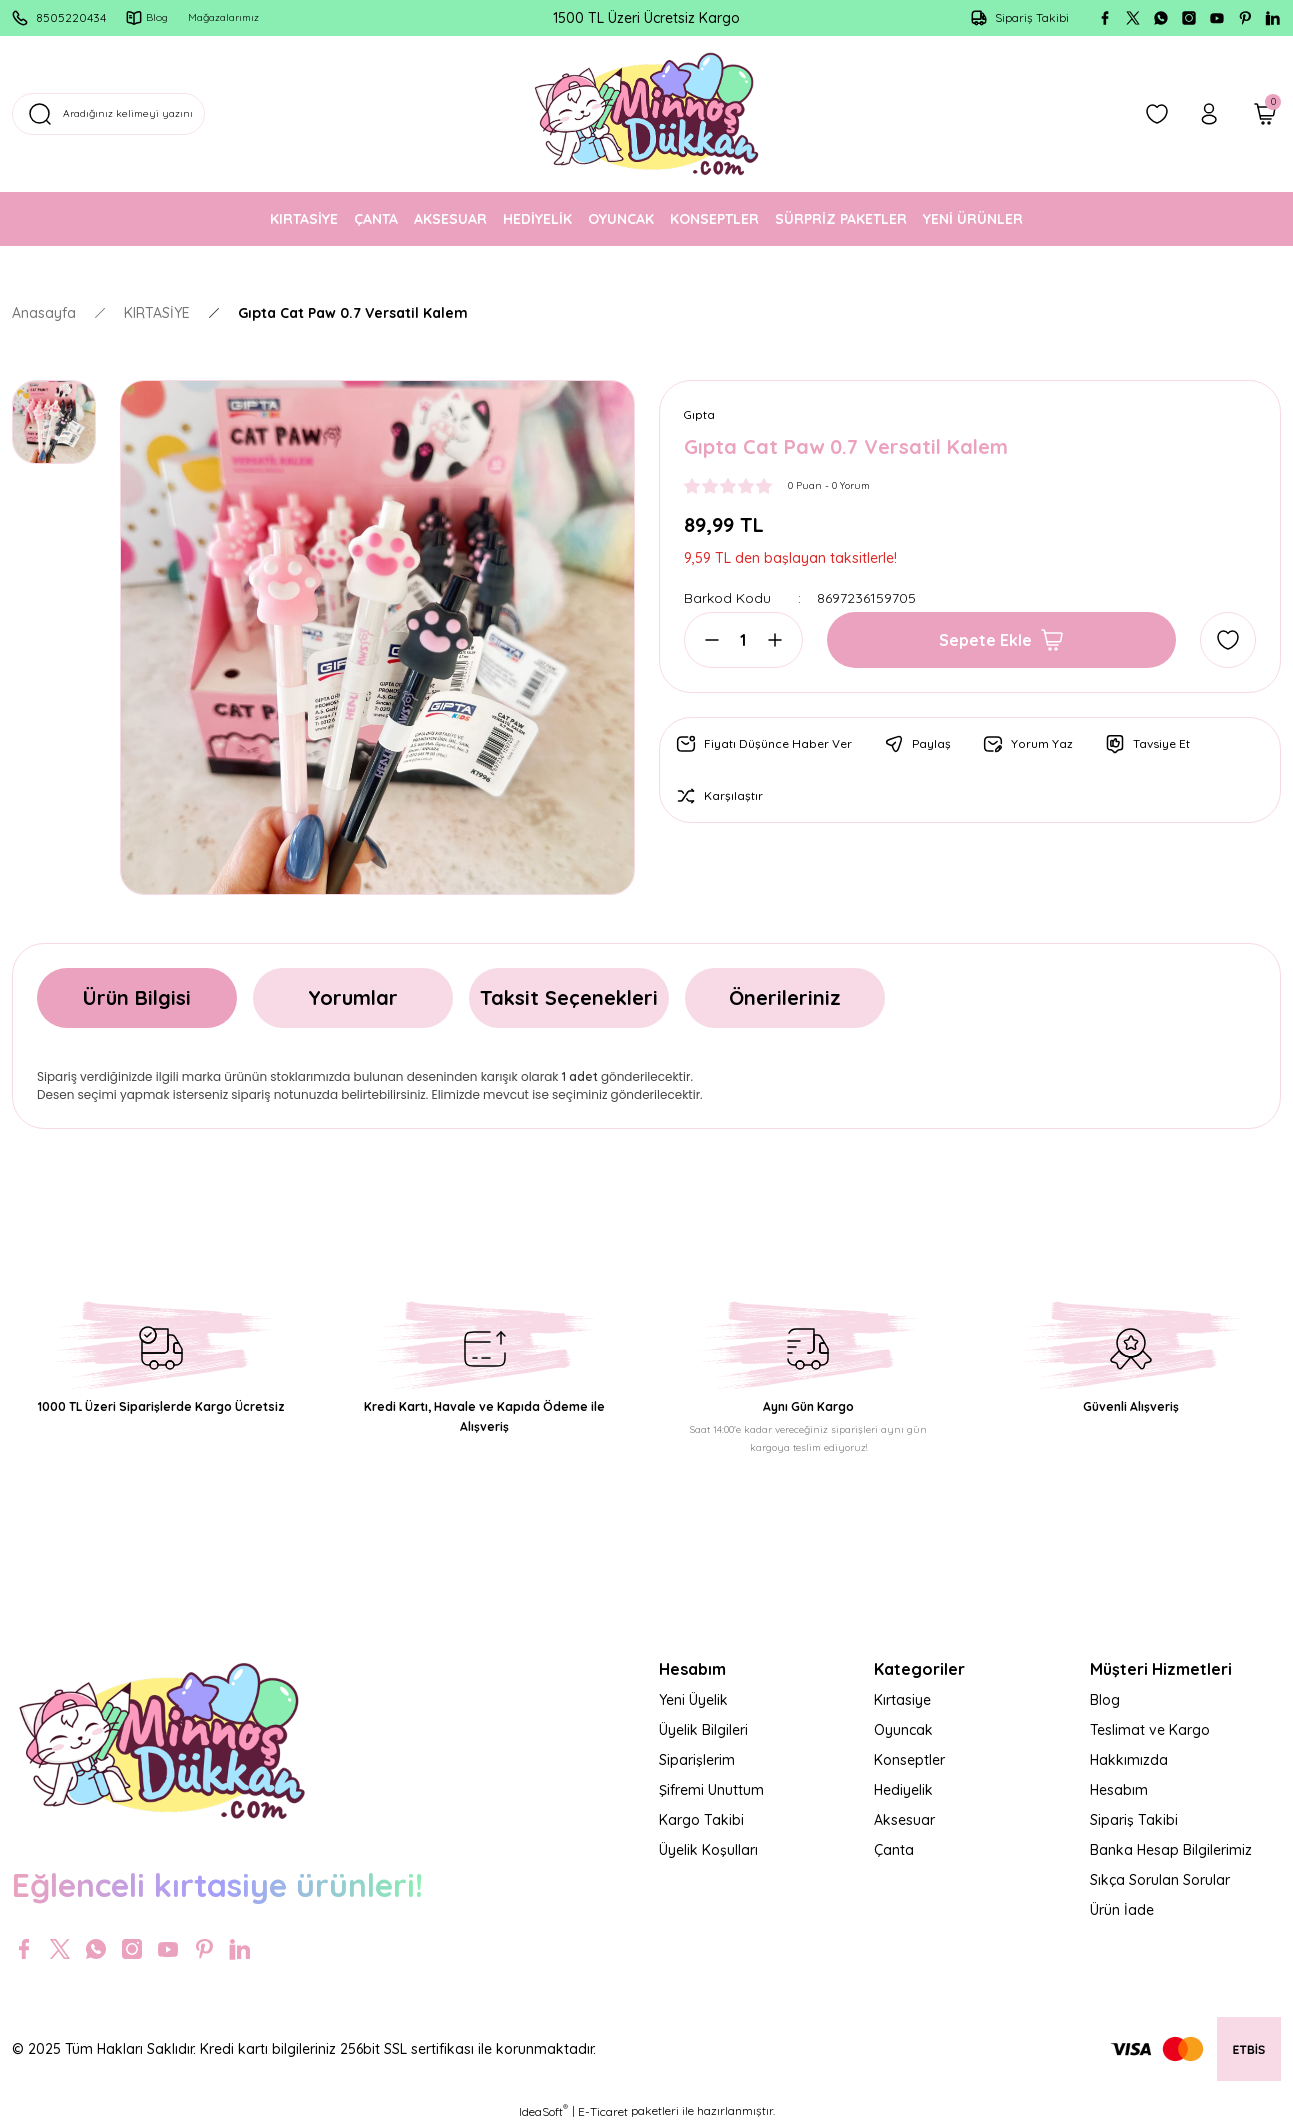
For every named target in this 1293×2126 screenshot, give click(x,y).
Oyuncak (903, 1730)
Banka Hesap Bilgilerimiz (1171, 1850)
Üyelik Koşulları (708, 1850)
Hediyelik (903, 1790)
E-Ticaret (603, 2111)
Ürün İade (1122, 1910)
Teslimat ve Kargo (1150, 1730)
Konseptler (909, 1760)
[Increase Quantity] (769, 642)
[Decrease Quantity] (718, 642)
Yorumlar (353, 997)
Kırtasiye (902, 1700)
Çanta (894, 1850)
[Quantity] (743, 642)
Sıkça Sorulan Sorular (1160, 1880)
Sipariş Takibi (1134, 1820)
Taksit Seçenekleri (569, 997)
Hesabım (1119, 1790)
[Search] (221, 114)
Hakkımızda (1129, 1760)
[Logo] (647, 114)
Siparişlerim (697, 1760)
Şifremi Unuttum (711, 1790)
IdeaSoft (543, 2111)
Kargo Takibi (701, 1820)
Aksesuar (904, 1820)
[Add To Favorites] (1228, 642)
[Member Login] (1209, 114)
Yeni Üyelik (693, 1700)
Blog (1105, 1700)
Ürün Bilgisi (137, 997)
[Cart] (1265, 114)
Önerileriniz (785, 997)
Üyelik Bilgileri (703, 1730)
